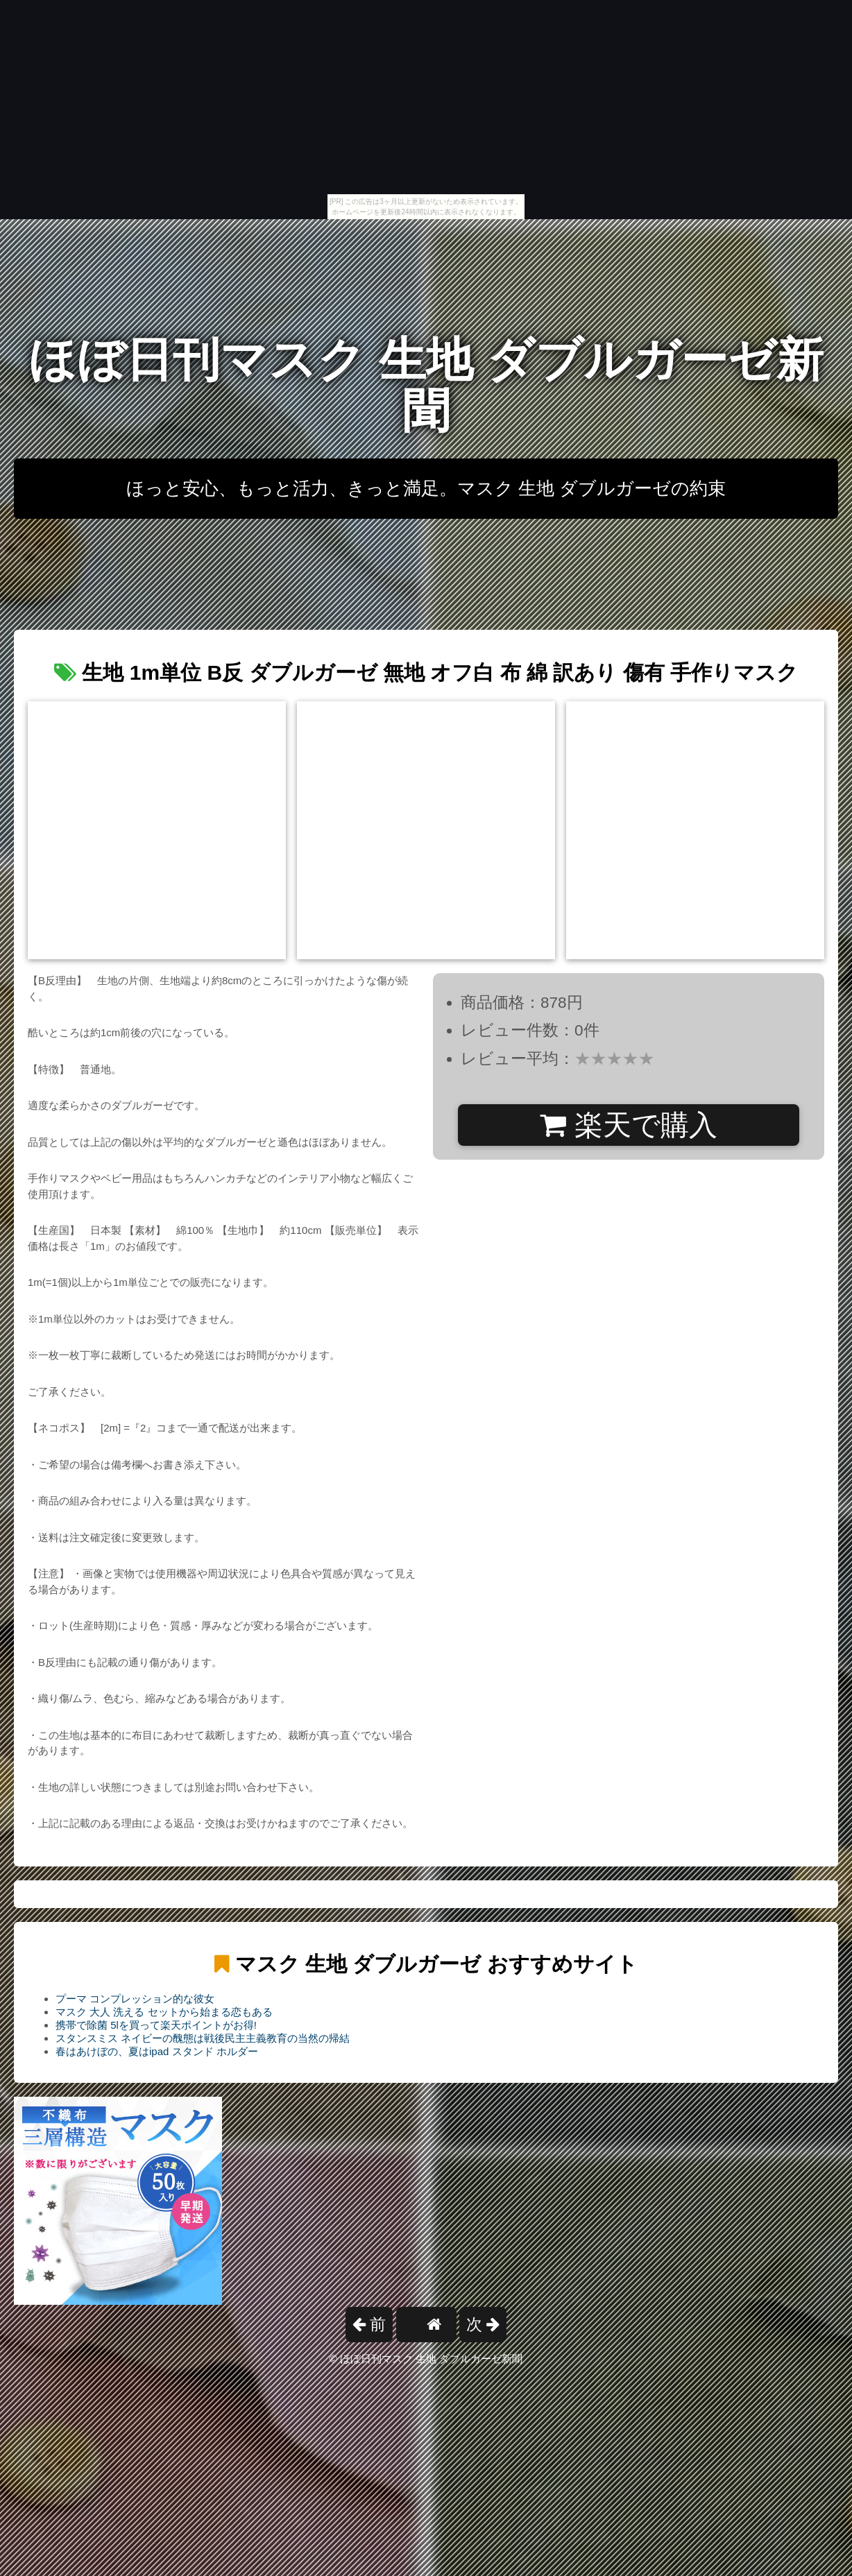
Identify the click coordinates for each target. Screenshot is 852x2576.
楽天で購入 (628, 1125)
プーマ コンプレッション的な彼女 (135, 1998)
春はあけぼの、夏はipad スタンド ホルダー (157, 2051)
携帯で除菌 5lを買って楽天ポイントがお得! (156, 2025)
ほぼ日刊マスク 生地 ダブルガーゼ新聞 (426, 385)
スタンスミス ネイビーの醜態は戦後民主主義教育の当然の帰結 (203, 2038)
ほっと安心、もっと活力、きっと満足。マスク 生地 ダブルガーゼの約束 (426, 488)
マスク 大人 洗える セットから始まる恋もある (164, 2012)
